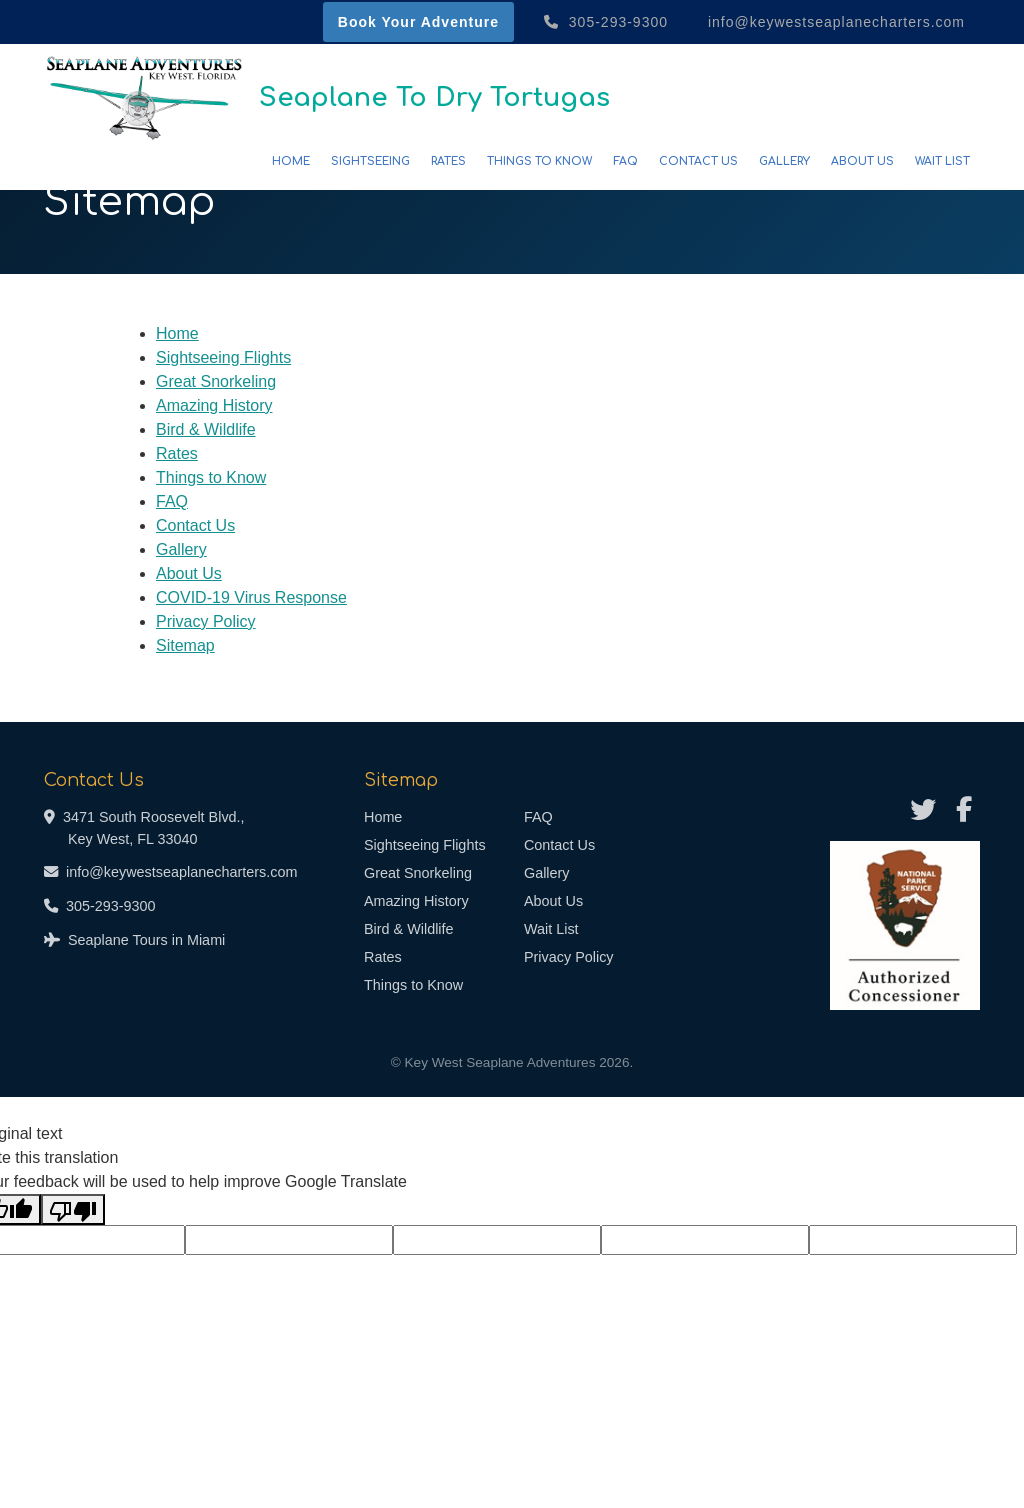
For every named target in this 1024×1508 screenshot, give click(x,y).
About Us (862, 161)
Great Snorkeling (216, 381)
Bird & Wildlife (206, 429)
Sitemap (185, 645)
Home (291, 161)
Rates (448, 161)
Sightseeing (370, 161)
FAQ (625, 161)
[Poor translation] (73, 1209)
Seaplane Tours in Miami (146, 940)
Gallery (784, 161)
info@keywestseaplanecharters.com (834, 22)
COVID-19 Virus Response (251, 597)
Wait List (942, 161)
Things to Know (539, 161)
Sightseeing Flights (223, 357)
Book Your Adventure (418, 22)
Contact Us (698, 161)
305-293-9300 (606, 22)
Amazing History (214, 405)
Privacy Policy (206, 621)
